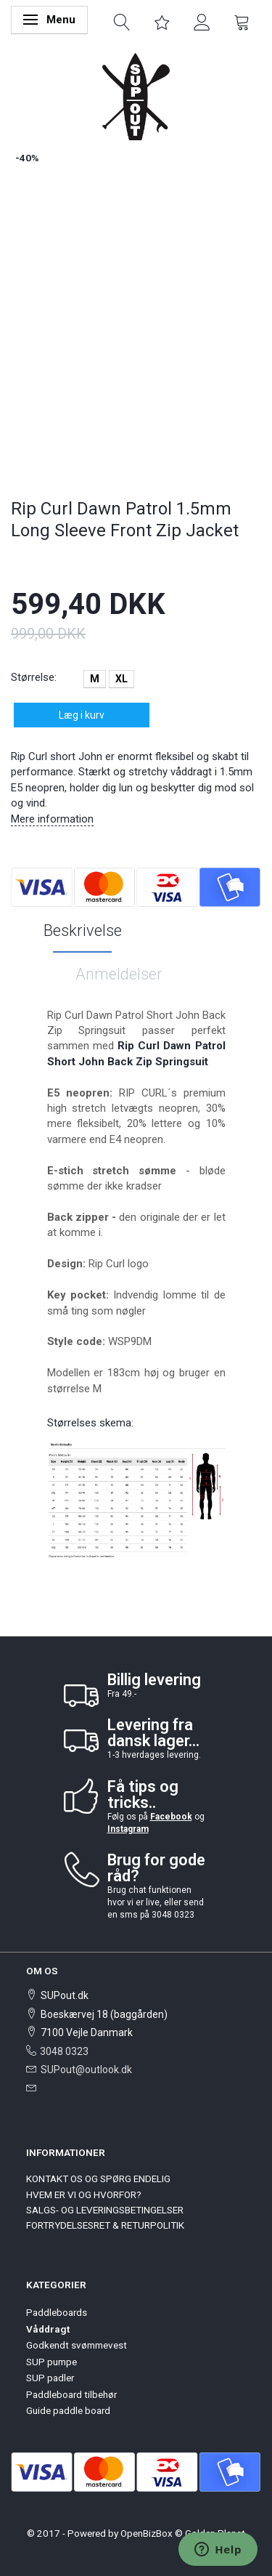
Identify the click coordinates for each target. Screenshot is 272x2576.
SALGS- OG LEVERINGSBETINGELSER (105, 2210)
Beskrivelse (83, 930)
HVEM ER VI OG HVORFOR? (83, 2194)
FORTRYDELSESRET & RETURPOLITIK (105, 2225)
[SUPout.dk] (135, 95)
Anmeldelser (118, 974)
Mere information (52, 818)
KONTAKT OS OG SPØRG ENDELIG (98, 2178)
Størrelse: (34, 677)
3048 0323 (64, 2051)
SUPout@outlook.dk (86, 2069)
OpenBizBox (146, 2533)
